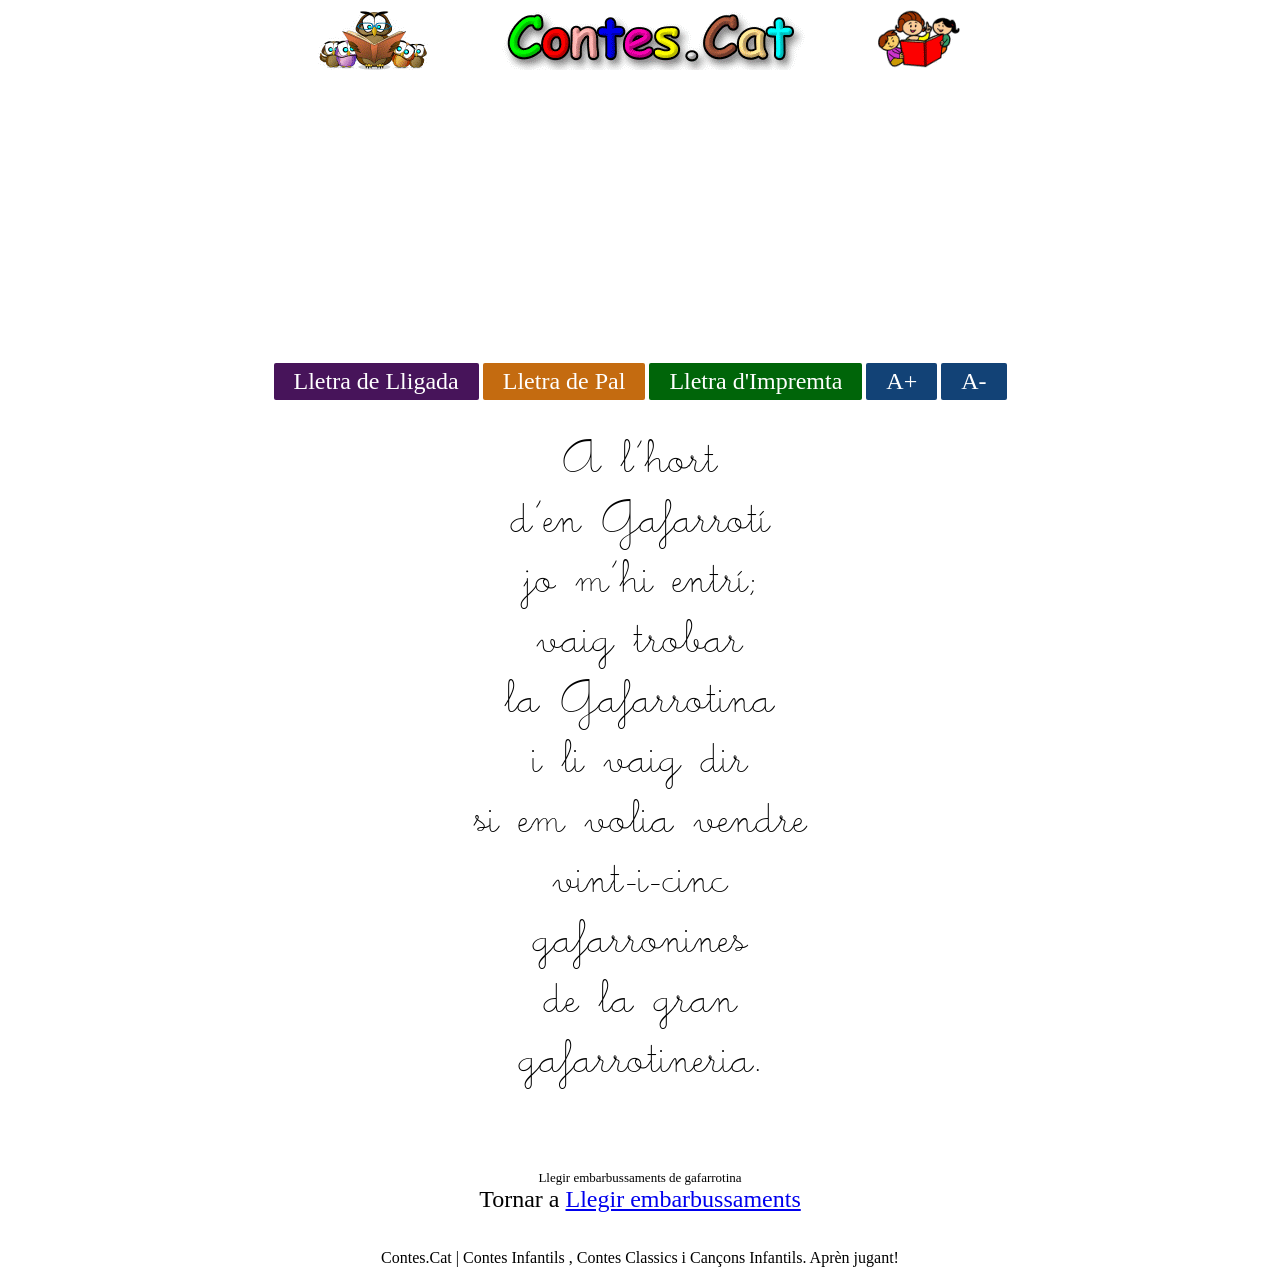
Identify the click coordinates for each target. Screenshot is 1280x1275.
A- (973, 381)
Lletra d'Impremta (755, 381)
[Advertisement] (640, 210)
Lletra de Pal (564, 381)
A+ (901, 381)
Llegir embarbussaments (683, 1199)
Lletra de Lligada (376, 381)
